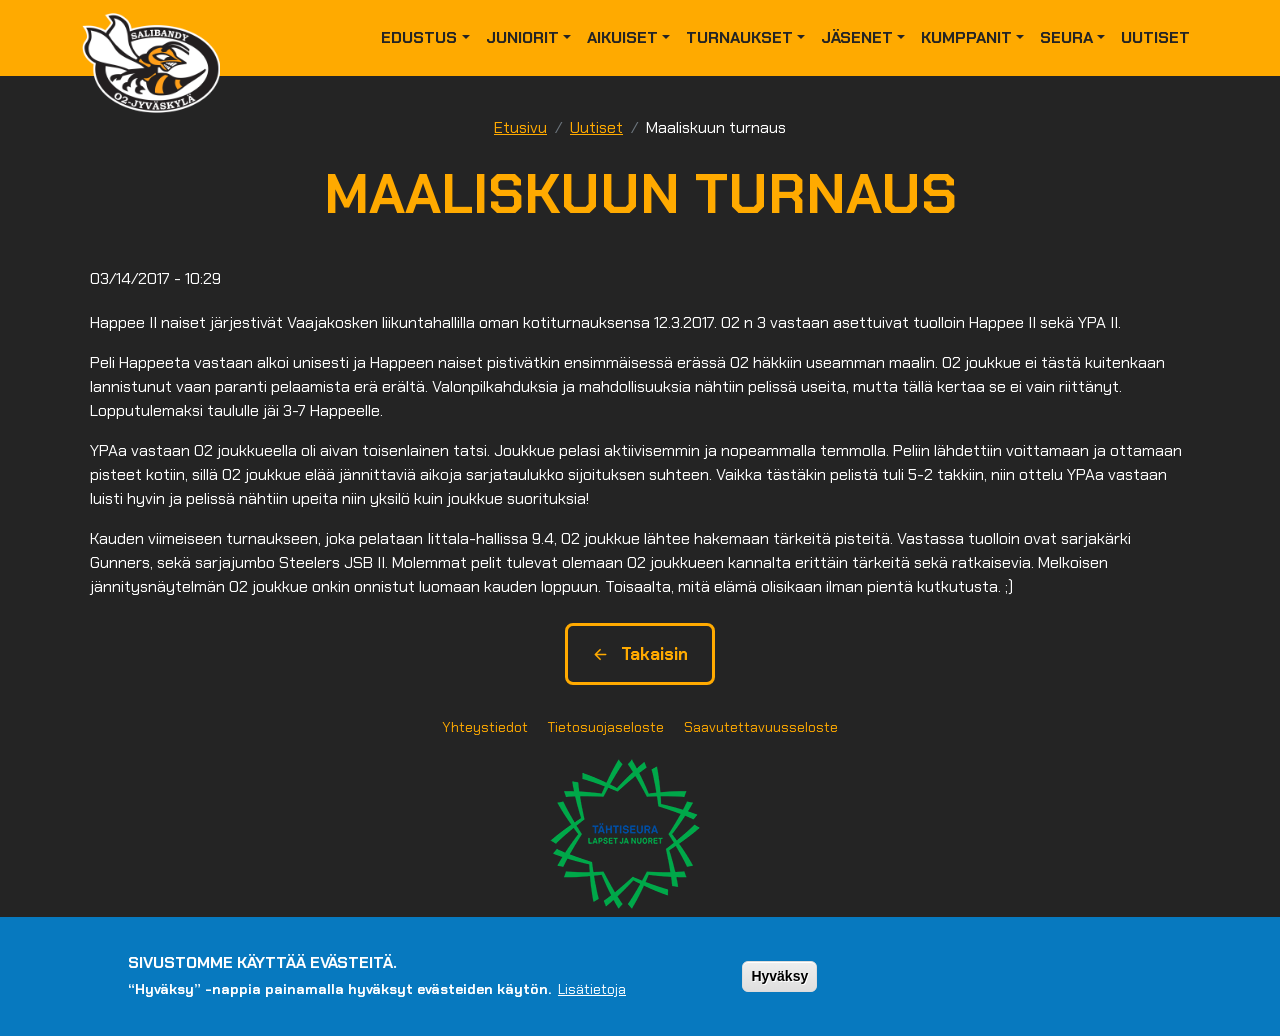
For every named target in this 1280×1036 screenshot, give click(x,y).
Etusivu (520, 127)
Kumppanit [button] (966, 37)
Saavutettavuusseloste (761, 727)
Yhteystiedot (485, 727)
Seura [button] (1066, 37)
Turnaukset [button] (739, 37)
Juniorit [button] (522, 37)
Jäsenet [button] (857, 37)
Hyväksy (779, 976)
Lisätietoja (592, 989)
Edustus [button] (419, 37)
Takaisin (640, 654)
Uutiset (1155, 37)
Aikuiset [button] (622, 37)
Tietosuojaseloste (606, 727)
